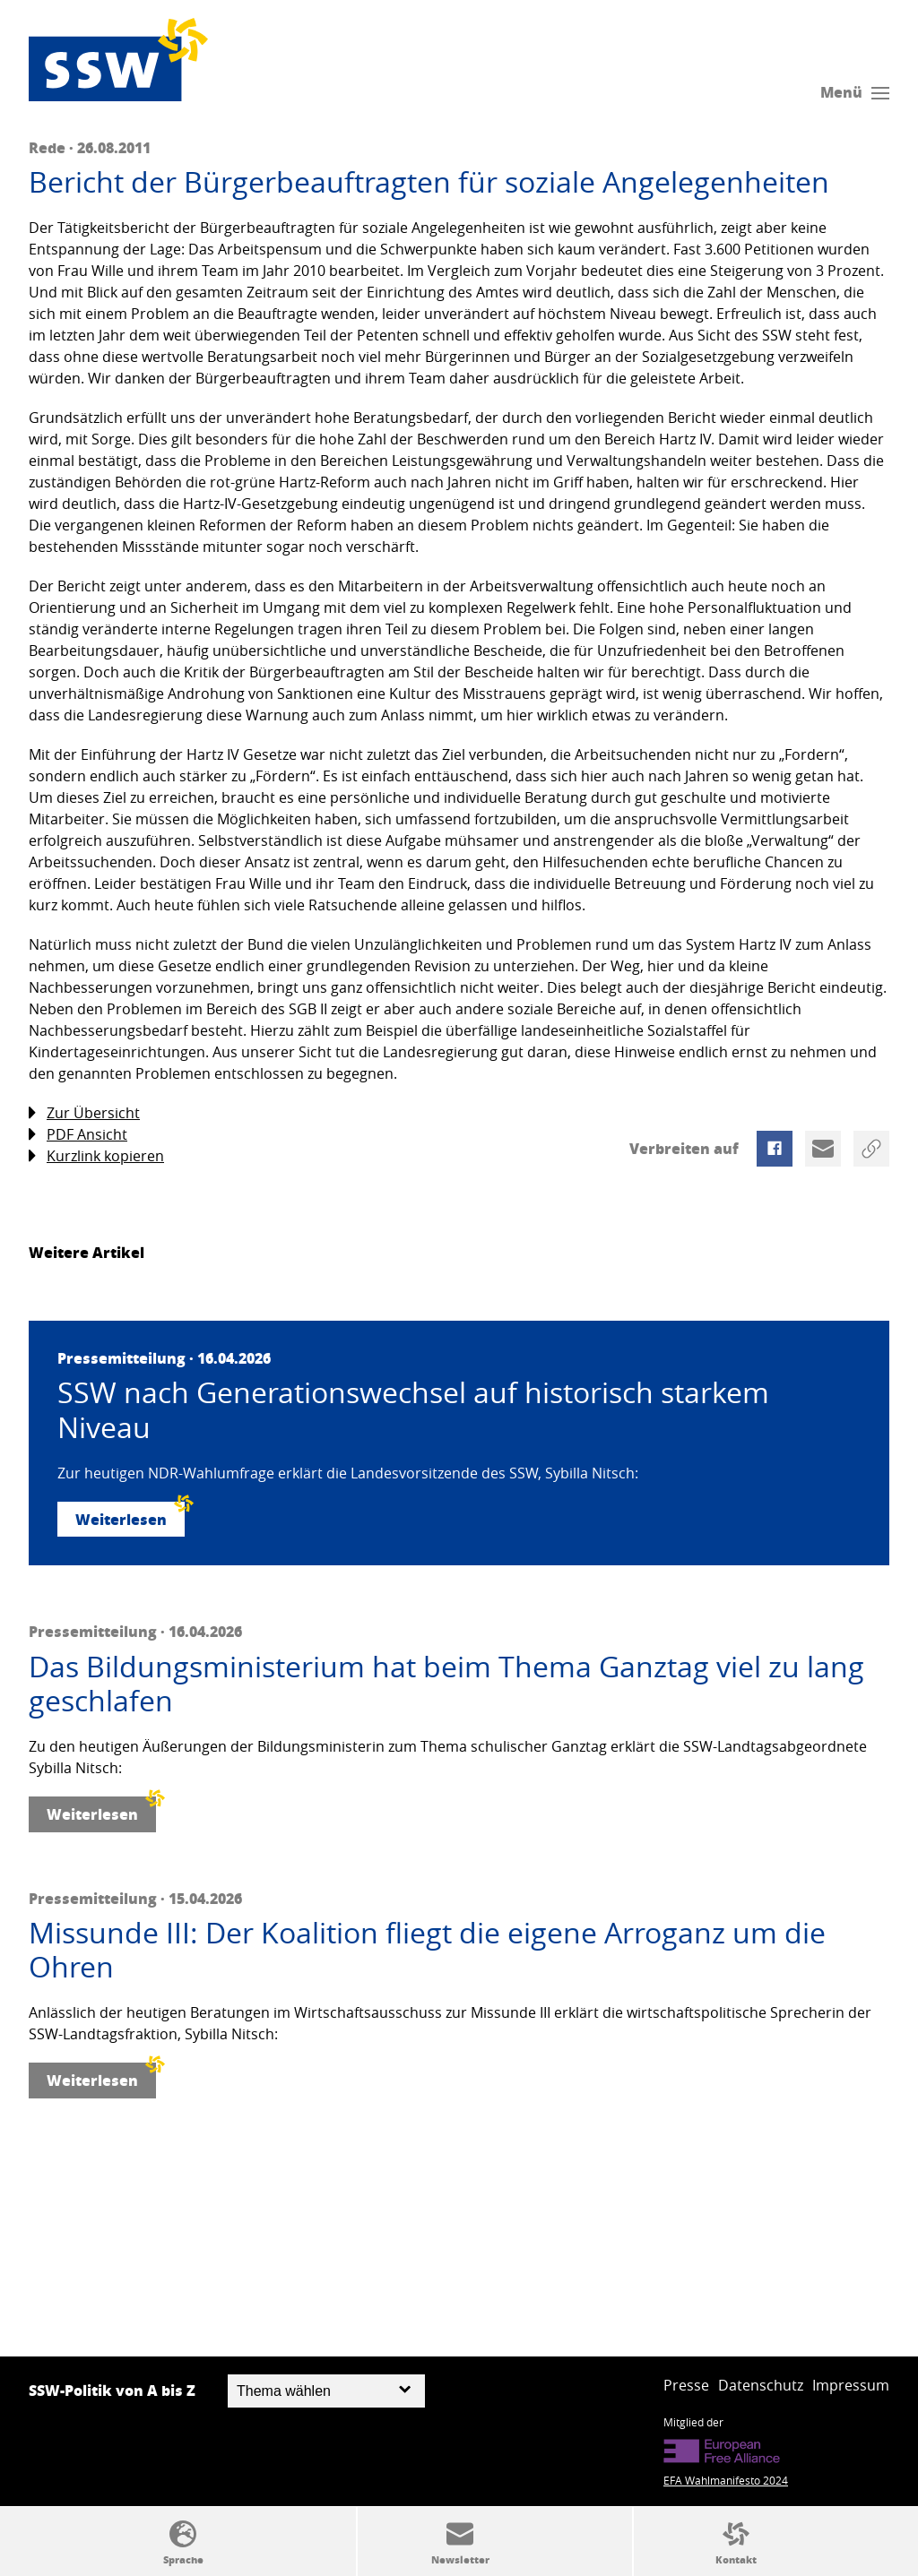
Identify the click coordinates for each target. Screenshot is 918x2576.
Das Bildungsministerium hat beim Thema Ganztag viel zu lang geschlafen (446, 1684)
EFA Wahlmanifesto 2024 (725, 2480)
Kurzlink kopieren (96, 1156)
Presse (686, 2385)
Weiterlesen (130, 1515)
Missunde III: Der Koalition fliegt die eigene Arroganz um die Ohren (427, 1950)
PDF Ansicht (78, 1134)
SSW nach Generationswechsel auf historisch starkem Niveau (413, 1409)
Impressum (850, 2385)
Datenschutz (760, 2385)
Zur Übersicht (84, 1113)
